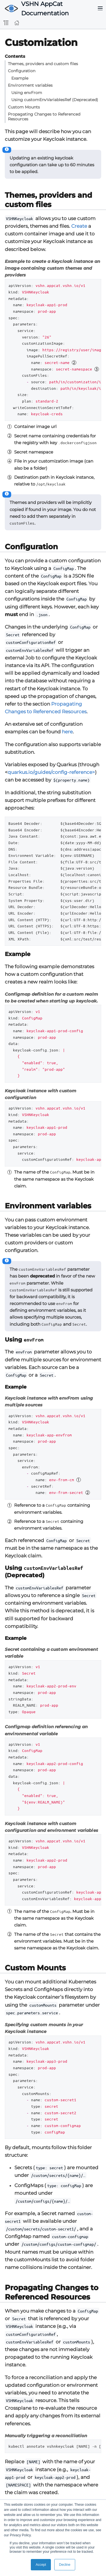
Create (79, 226)
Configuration (21, 70)
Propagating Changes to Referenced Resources (44, 117)
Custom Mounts (24, 107)
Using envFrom (26, 92)
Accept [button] (41, 2565)
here (67, 732)
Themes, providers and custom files (43, 63)
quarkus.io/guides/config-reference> (51, 772)
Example (19, 78)
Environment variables (30, 85)
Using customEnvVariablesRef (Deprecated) (54, 99)
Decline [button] (64, 2565)
